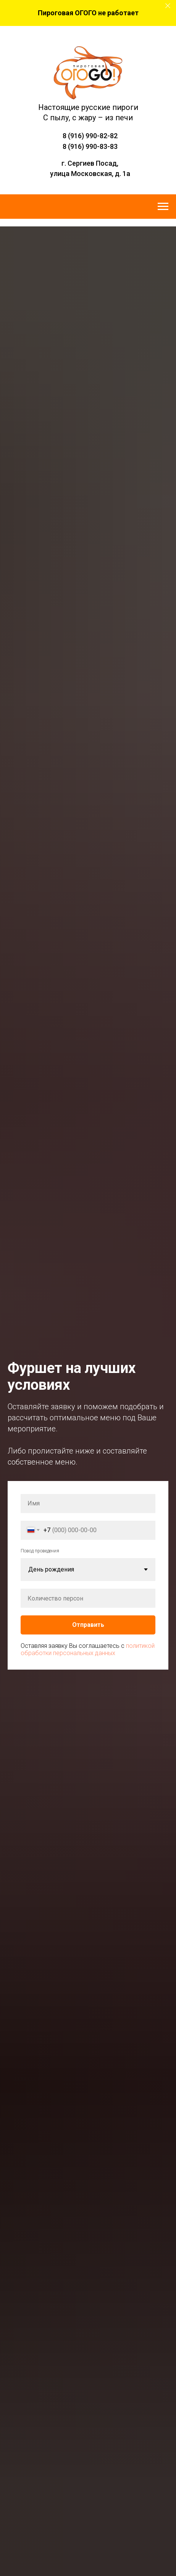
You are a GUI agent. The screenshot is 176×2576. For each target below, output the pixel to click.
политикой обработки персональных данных (88, 1649)
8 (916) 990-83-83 (90, 146)
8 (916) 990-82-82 (90, 136)
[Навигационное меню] (163, 206)
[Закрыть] (167, 6)
